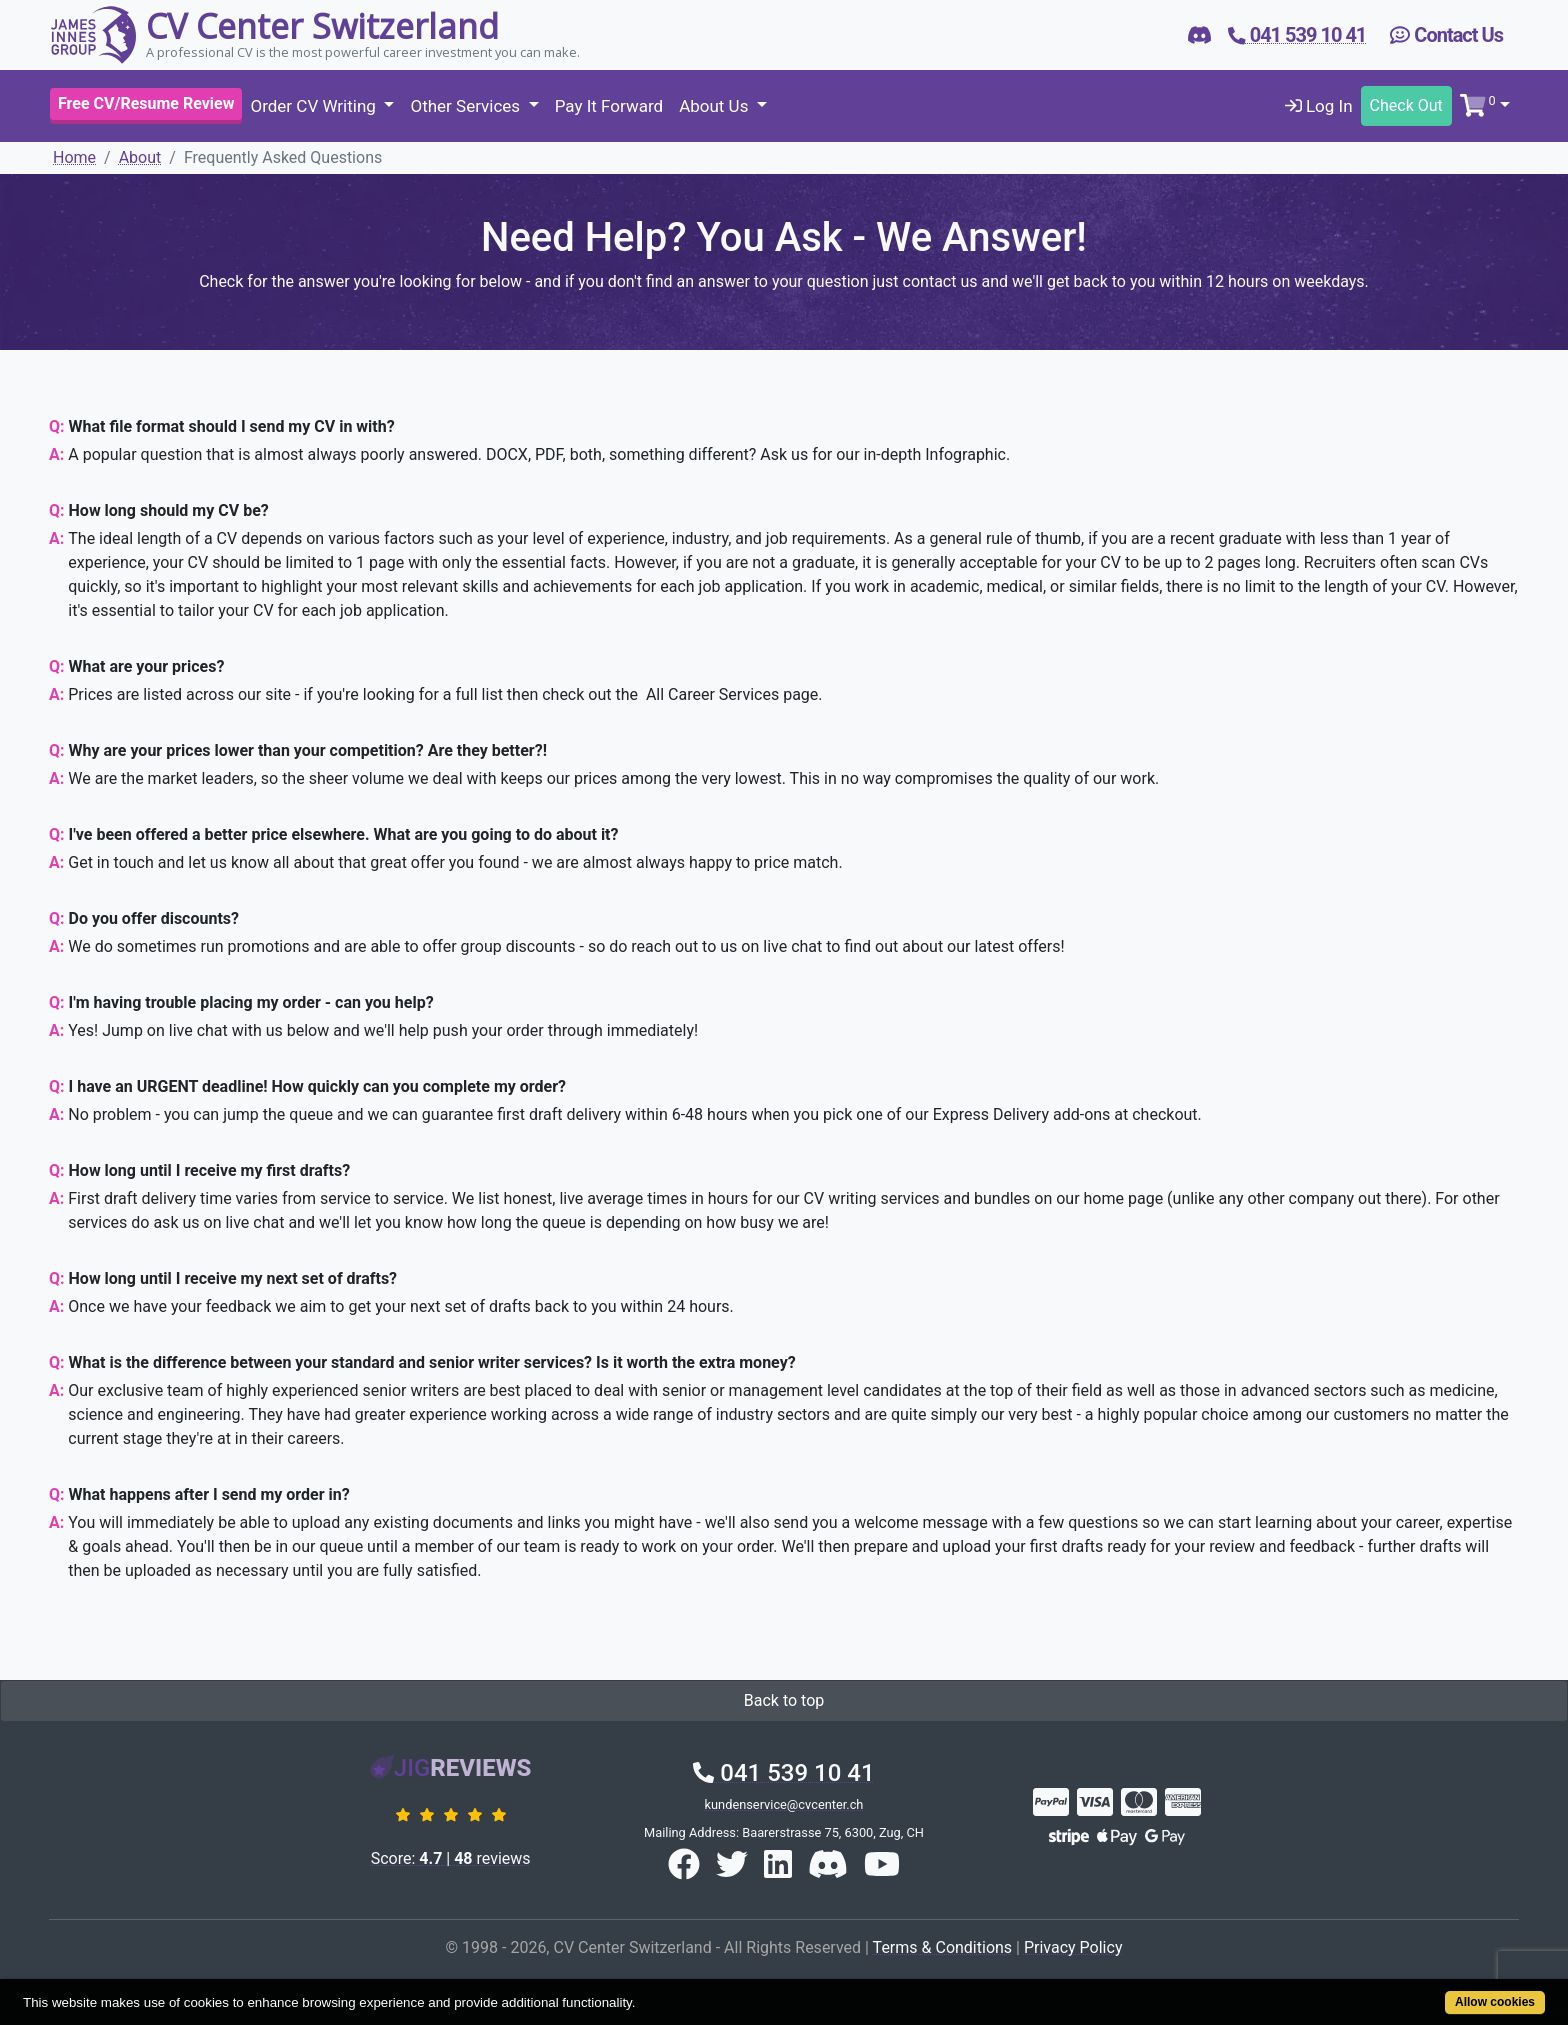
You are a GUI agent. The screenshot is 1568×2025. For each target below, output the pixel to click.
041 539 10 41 (783, 1773)
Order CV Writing (315, 106)
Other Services (467, 106)
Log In (1319, 106)
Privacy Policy (1073, 1947)
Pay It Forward (609, 106)
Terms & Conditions (943, 1947)
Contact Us (1446, 35)
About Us (716, 106)
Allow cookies (1495, 2002)
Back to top (784, 1700)
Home (74, 157)
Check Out (1406, 105)
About (140, 157)
